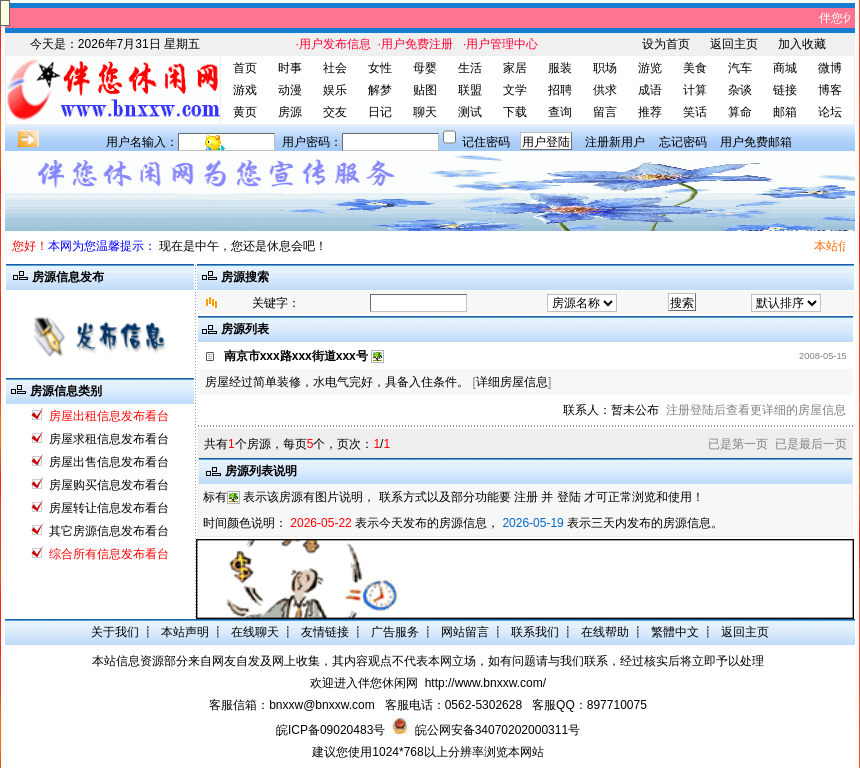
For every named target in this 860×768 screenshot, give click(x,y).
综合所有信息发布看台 (109, 554)
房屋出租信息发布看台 (109, 416)
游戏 (245, 90)
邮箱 (785, 112)
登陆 (569, 497)
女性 (380, 68)
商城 (785, 68)
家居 (515, 68)
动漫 (290, 90)
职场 (605, 68)
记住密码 (486, 142)
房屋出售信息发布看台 (109, 462)
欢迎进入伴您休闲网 (364, 683)
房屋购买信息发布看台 (109, 485)
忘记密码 (683, 142)
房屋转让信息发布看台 (109, 508)
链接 (785, 90)
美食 (695, 68)
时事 (290, 68)
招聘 (560, 90)
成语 (650, 90)
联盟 (470, 90)
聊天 (425, 112)
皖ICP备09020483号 (330, 730)
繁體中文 (675, 632)
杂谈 (740, 90)
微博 (830, 68)
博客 (830, 90)
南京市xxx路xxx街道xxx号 (296, 356)
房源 (290, 112)
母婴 (425, 68)
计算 (695, 90)
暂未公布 (635, 410)
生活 (470, 68)
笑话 (695, 112)
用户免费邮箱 (756, 142)
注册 (526, 497)
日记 (380, 112)
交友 (335, 112)
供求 (605, 90)
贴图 (425, 90)
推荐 (650, 112)
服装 (560, 68)
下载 (515, 112)
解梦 (380, 90)
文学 (515, 90)
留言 (605, 112)
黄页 (245, 112)
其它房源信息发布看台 (109, 531)
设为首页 (666, 44)
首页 (245, 68)
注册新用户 (615, 142)
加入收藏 (802, 44)
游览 (650, 68)
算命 (740, 112)
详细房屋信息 (512, 382)
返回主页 (734, 44)
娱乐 (335, 90)
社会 (335, 68)
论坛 (830, 112)
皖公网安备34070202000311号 (497, 730)
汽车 (740, 68)
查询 (560, 112)
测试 (470, 112)
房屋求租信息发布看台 (109, 439)
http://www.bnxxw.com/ (485, 683)
